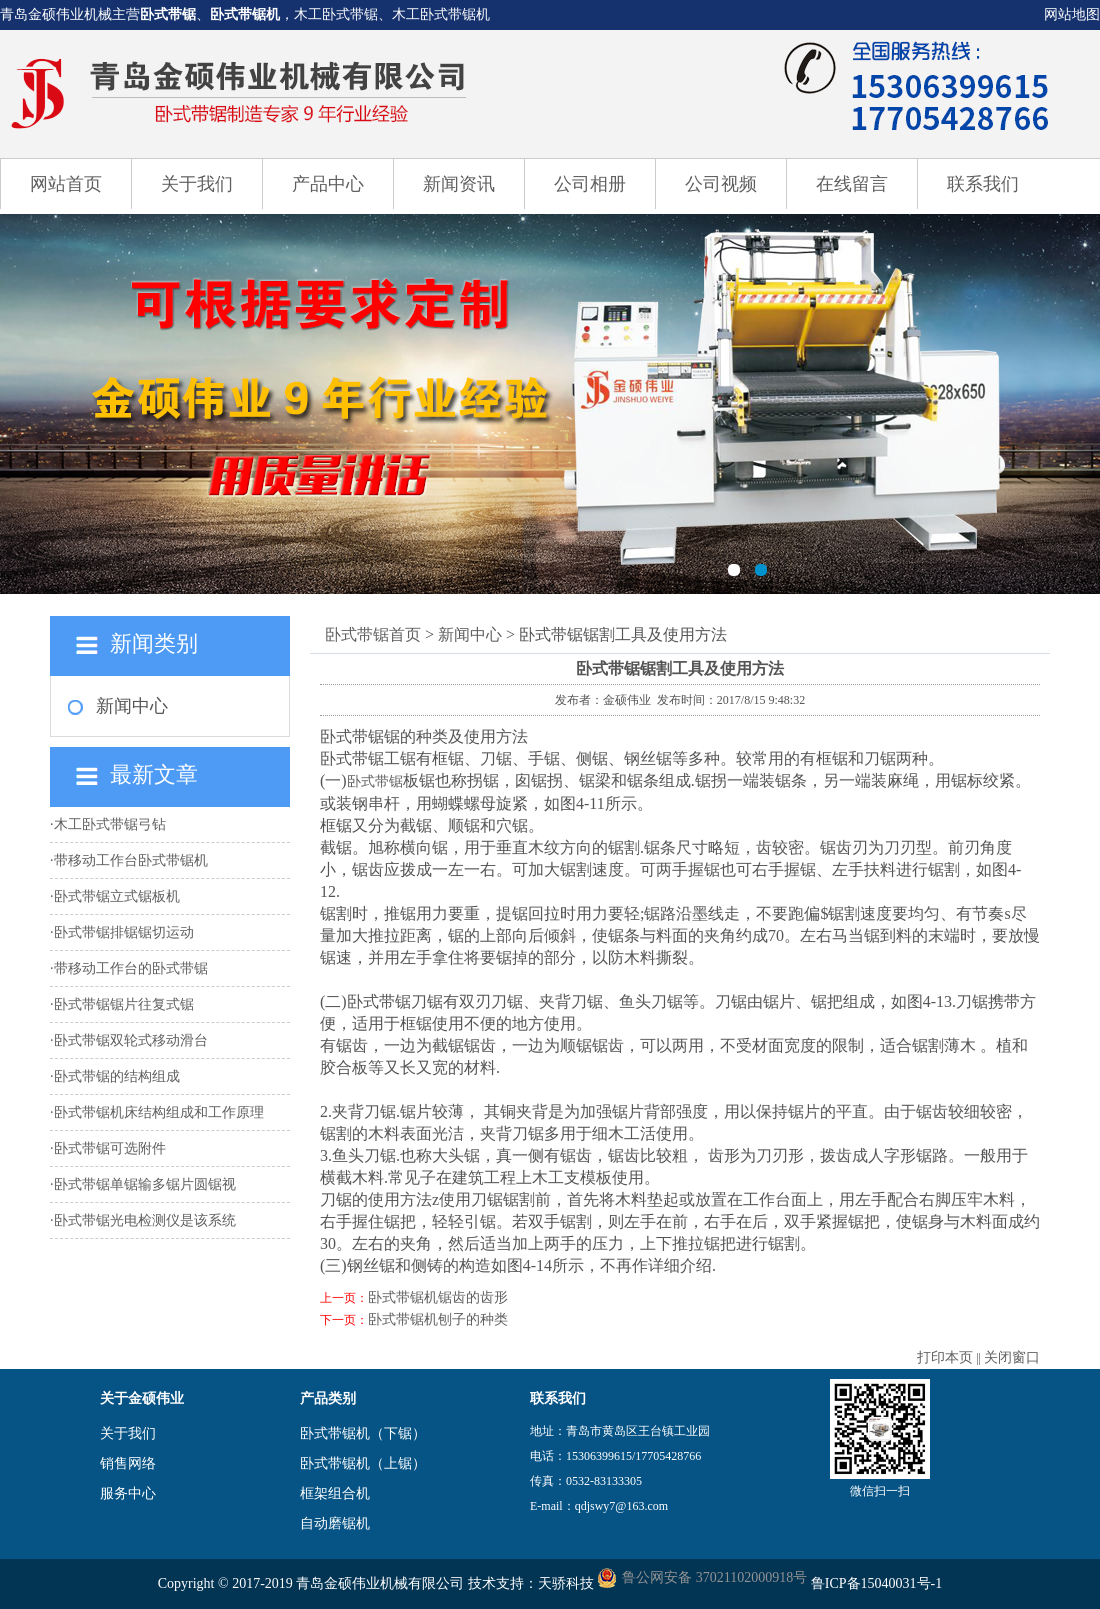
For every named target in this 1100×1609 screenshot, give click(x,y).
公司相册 (590, 184)
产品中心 (328, 184)
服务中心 (128, 1493)
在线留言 (852, 184)
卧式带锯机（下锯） (363, 1433)
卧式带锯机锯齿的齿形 (438, 1297)
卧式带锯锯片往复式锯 (124, 1004)
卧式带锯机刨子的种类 (438, 1319)
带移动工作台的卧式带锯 (131, 968)
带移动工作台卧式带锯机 (131, 860)
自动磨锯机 (335, 1523)
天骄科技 (566, 1583)
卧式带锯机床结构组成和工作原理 (159, 1112)
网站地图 (1072, 14)
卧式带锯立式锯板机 (117, 896)
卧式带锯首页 (373, 634)
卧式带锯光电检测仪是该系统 (145, 1220)
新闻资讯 (459, 184)
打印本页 (945, 1357)
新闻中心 (132, 706)
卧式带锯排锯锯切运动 (124, 932)
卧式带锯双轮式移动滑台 (131, 1040)
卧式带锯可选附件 (110, 1148)
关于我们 (197, 184)
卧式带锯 (168, 14)
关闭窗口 (1012, 1357)
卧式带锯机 (245, 14)
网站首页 (66, 184)
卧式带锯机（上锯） (363, 1463)
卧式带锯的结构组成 (117, 1076)
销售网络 (128, 1463)
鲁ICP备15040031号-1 (876, 1583)
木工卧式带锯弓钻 (110, 824)
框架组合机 (335, 1493)
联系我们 (983, 184)
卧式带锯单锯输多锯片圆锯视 (145, 1184)
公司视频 (721, 184)
